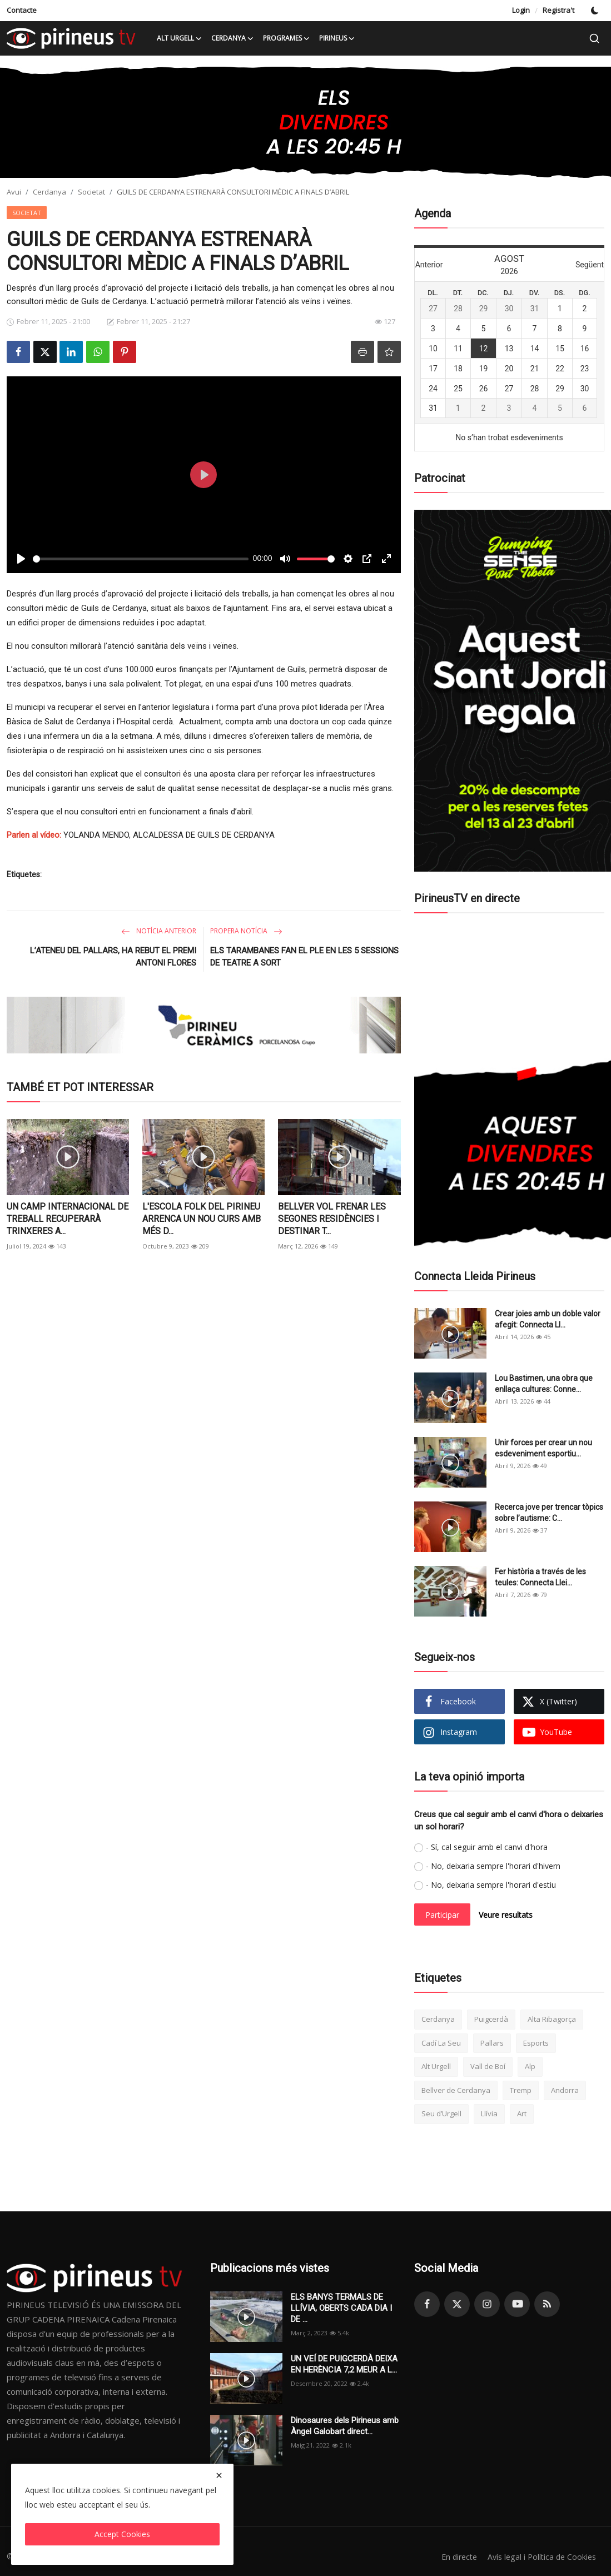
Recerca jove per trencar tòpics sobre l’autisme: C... (549, 1513)
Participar (442, 1914)
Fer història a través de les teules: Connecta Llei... (540, 1577)
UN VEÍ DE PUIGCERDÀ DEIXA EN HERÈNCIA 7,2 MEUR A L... (344, 2364)
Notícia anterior (158, 931)
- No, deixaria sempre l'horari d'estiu (491, 1884)
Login (521, 10)
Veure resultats (506, 1914)
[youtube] (517, 2304)
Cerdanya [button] (232, 38)
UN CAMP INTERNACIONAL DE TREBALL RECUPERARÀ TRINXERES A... (67, 1218)
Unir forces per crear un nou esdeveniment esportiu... (543, 1448)
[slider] (141, 559)
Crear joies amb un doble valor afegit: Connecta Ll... (547, 1319)
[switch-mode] (594, 10)
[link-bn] (305, 122)
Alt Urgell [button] (179, 38)
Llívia (489, 2113)
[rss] (547, 2304)
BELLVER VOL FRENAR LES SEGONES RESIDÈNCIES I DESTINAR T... (332, 1218)
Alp (530, 2066)
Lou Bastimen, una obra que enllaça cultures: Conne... (544, 1384)
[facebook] (427, 2304)
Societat (91, 192)
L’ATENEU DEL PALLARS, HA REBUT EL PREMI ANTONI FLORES (113, 957)
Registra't (558, 10)
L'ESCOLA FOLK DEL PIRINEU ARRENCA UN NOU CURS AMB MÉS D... (201, 1218)
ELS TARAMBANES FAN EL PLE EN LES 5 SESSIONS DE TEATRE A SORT (304, 957)
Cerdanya (49, 192)
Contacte (22, 10)
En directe (452, 2556)
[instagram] (487, 2304)
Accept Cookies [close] (122, 2534)
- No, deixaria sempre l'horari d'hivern (493, 1866)
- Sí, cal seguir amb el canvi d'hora (487, 1847)
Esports (536, 2043)
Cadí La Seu (441, 2043)
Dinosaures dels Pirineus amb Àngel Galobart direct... (345, 2425)
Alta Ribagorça (552, 2019)
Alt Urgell (436, 2066)
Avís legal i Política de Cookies (539, 2556)
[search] (594, 38)
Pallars (492, 2043)
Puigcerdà (491, 2019)
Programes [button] (286, 38)
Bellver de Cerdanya (455, 2090)
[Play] (21, 559)
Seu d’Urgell (441, 2113)
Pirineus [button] (337, 38)
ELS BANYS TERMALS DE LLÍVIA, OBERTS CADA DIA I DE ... (341, 2308)
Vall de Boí (487, 2066)
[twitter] (457, 2304)
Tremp (520, 2090)
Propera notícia (246, 931)
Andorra (565, 2090)
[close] (219, 2475)
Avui (14, 192)
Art (521, 2113)
